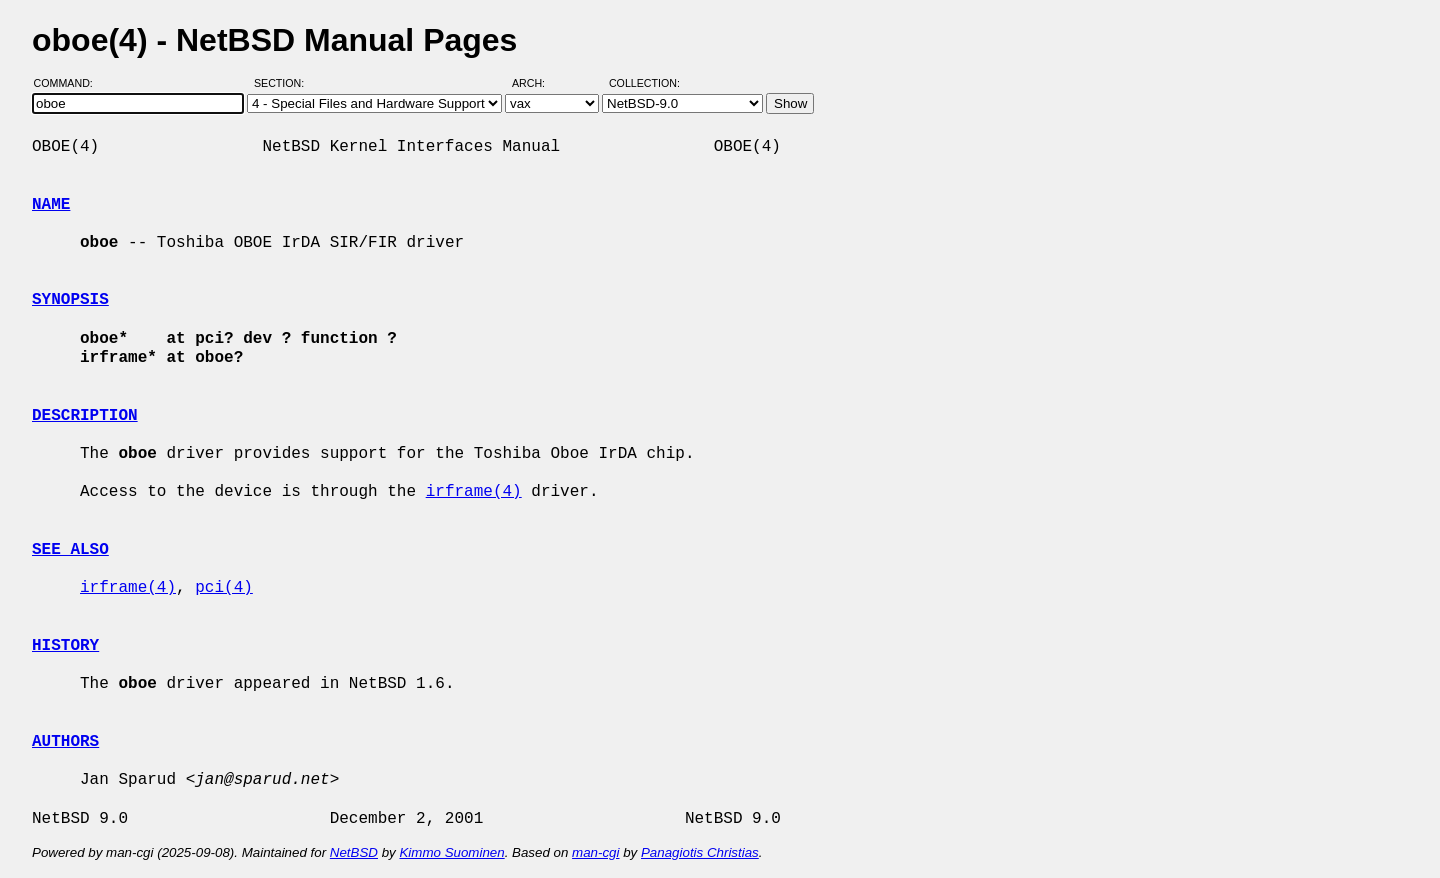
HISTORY (65, 646)
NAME (51, 205)
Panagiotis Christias (700, 852)
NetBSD (354, 852)
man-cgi (595, 852)
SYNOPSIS (70, 300)
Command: (69, 83)
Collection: (644, 83)
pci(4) (224, 588)
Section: (283, 83)
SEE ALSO (70, 550)
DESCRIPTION (85, 416)
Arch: (537, 83)
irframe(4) (474, 492)
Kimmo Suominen (451, 852)
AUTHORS (65, 742)
